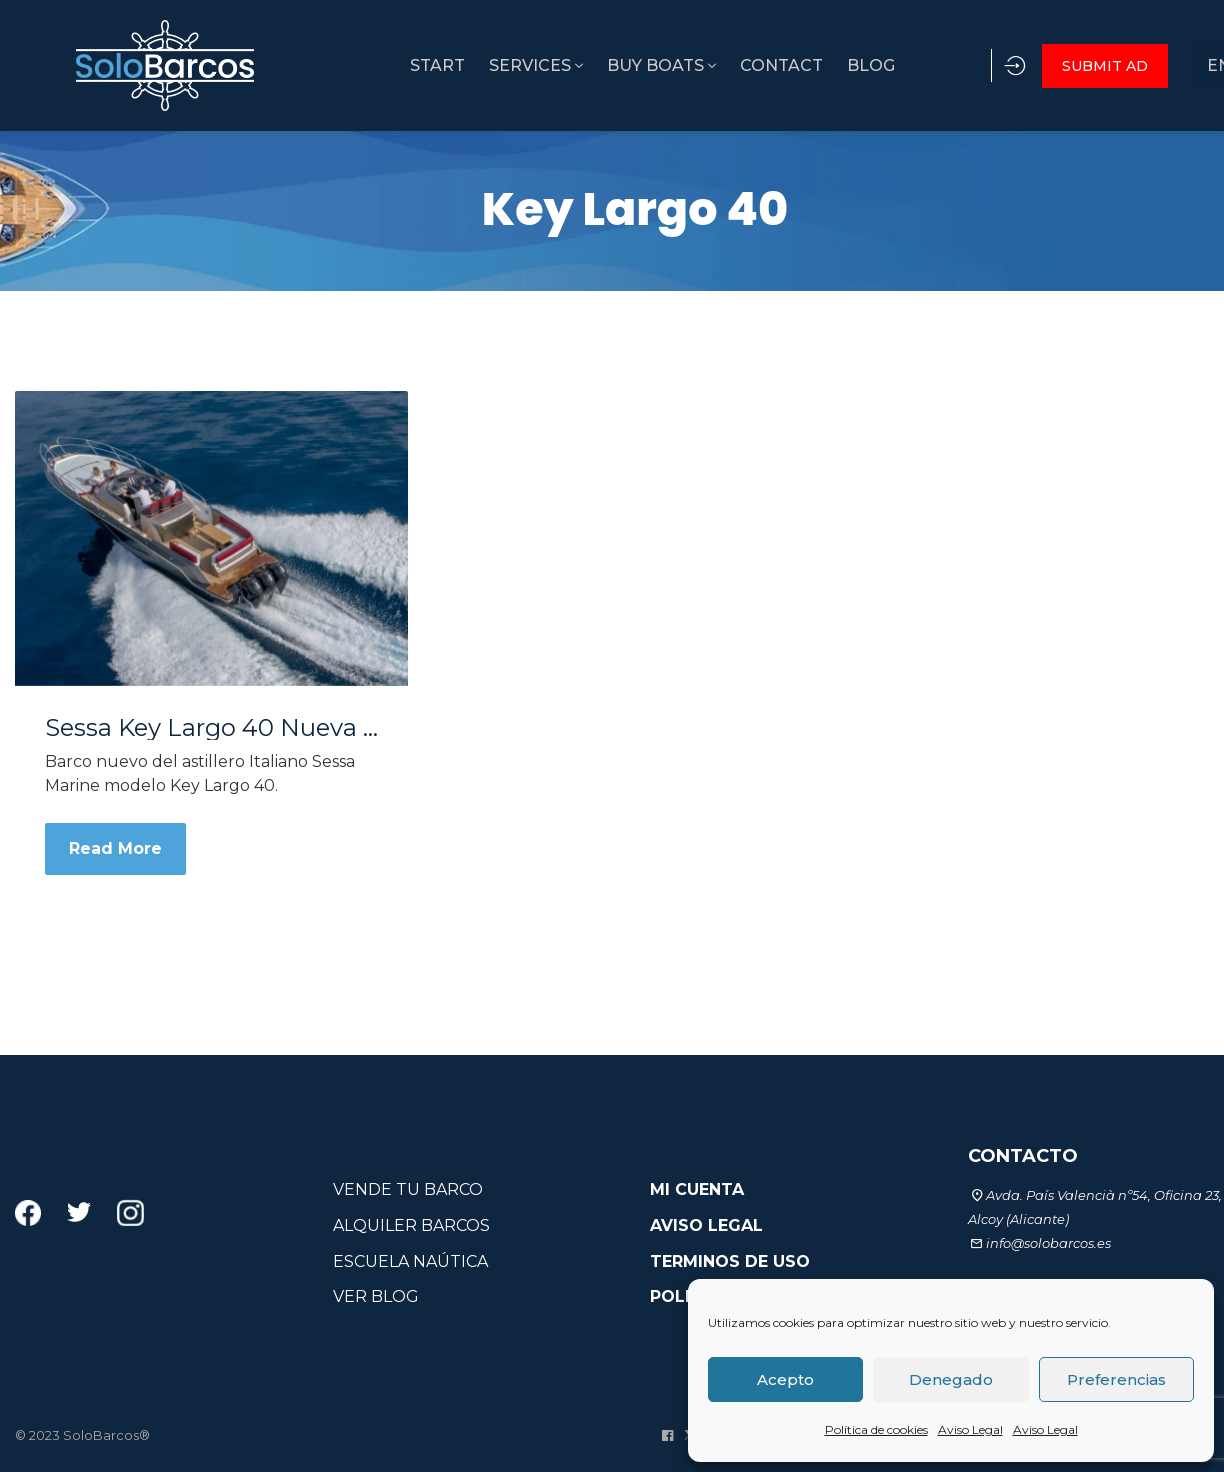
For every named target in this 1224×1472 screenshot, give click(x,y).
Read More (115, 848)
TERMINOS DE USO (730, 1261)
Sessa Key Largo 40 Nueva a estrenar (211, 728)
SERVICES (466, 65)
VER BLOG (376, 1296)
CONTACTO (1023, 1156)
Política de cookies (876, 1429)
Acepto (785, 1379)
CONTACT (723, 65)
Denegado (951, 1379)
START (361, 65)
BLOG (819, 65)
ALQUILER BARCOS (411, 1225)
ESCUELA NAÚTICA (410, 1261)
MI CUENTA (697, 1189)
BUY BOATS (597, 65)
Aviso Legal (970, 1429)
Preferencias (1116, 1379)
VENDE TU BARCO (408, 1189)
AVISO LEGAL (706, 1225)
